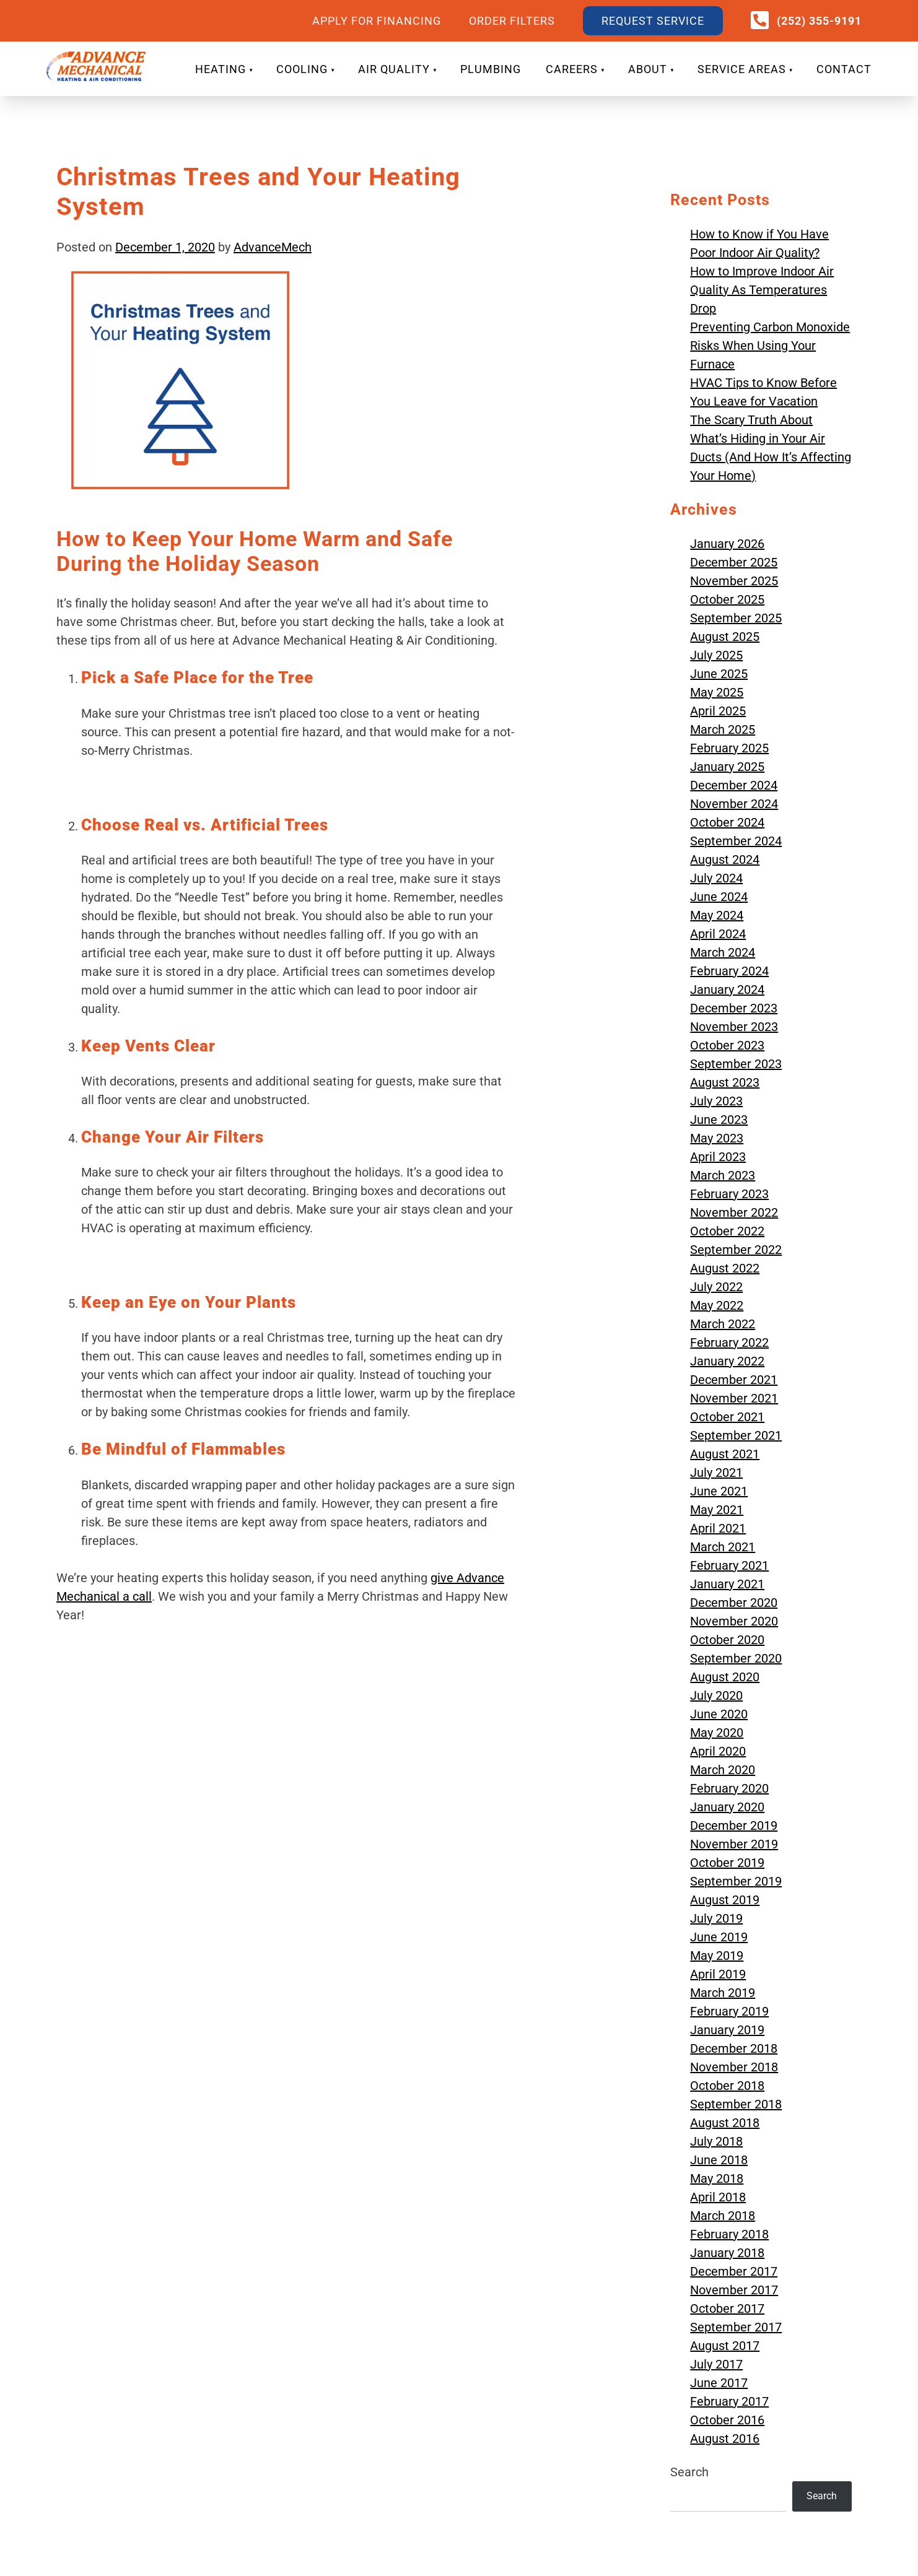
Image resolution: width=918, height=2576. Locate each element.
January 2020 (727, 1806)
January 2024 (727, 989)
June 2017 (719, 2382)
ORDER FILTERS (512, 20)
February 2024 (729, 971)
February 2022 (729, 1342)
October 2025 (727, 599)
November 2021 (734, 1398)
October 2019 (727, 1862)
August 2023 (724, 1082)
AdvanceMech (273, 247)
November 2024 (734, 803)
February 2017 (729, 2401)
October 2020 (727, 1639)
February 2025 (729, 748)
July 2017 (716, 2364)
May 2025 (716, 692)
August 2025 (724, 636)
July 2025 (716, 655)
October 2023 (727, 1045)
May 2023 (716, 1138)
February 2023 (729, 1193)
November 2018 (734, 2067)
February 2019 (729, 2011)
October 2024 (727, 822)
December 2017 (733, 2271)
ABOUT (647, 69)
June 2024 (719, 896)
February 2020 (729, 1788)
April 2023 (718, 1156)
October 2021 (727, 1416)
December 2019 (733, 1825)
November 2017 (734, 2289)
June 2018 (719, 2159)
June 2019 (719, 1937)
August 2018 (724, 2122)
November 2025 (734, 580)
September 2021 (736, 1435)
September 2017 (736, 2327)
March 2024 (722, 952)
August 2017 (724, 2345)
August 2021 (724, 1454)
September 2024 (736, 840)
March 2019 (722, 1992)
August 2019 (724, 1899)
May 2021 (716, 1509)
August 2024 (724, 859)
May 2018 (716, 2178)
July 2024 (716, 878)
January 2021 (727, 1584)
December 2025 (733, 562)
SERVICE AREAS (741, 69)
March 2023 (722, 1175)
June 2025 (719, 673)
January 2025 (727, 766)
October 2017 (727, 2308)
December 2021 (733, 1379)
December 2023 (733, 1008)
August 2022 (724, 1268)
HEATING (220, 69)
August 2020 (724, 1676)
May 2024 (716, 915)
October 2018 (727, 2085)
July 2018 (716, 2141)
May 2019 (716, 1955)
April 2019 (718, 1974)
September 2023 (736, 1063)
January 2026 (727, 543)
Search (689, 2472)
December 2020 (733, 1602)
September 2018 (736, 2104)
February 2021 (729, 1565)
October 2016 (727, 2420)
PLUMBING (490, 69)
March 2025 (722, 729)
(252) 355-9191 (819, 20)
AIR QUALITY (394, 69)
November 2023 (734, 1026)
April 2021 (718, 1528)
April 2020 (718, 1751)
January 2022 (727, 1361)
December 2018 (733, 2048)
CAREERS (572, 69)
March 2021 (722, 1546)
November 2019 (734, 1844)
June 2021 (719, 1491)
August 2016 (724, 2438)
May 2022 (716, 1305)
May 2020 (716, 1732)
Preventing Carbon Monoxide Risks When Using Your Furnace (770, 346)
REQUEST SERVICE (652, 20)
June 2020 (719, 1714)
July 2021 (716, 1472)
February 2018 (729, 2234)
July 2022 (716, 1286)
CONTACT (844, 69)
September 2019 (736, 1881)
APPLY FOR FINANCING (376, 20)
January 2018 (727, 2252)
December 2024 (733, 785)
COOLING (302, 69)
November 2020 (734, 1621)
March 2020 (722, 1769)
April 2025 (718, 710)
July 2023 (716, 1101)
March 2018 (722, 2215)
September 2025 (736, 618)
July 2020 (716, 1695)
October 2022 (727, 1231)
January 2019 (727, 2029)
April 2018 (718, 2197)
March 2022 (722, 1323)
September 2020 (736, 1658)
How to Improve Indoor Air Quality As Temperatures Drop (762, 290)
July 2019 (716, 1918)
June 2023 (719, 1119)
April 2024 (718, 933)
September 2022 (736, 1249)
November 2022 (734, 1212)
